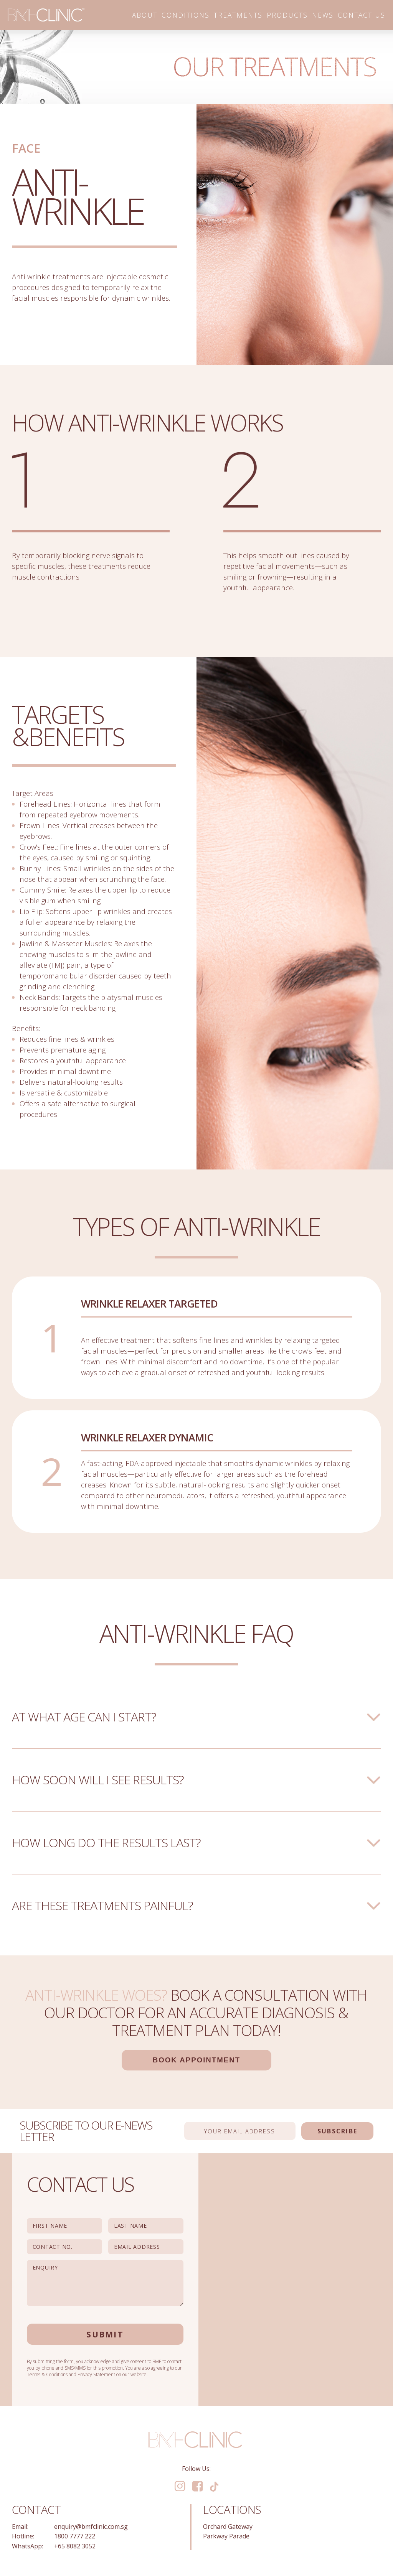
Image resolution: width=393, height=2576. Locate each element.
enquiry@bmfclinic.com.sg (91, 2526)
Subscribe (337, 2131)
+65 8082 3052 (75, 2546)
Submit (105, 2334)
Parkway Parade (226, 2536)
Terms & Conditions (47, 2374)
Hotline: (23, 2536)
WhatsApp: (27, 2546)
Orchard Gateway (228, 2526)
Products (287, 15)
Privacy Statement (96, 2374)
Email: (20, 2526)
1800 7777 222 (74, 2536)
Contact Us (361, 15)
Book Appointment (196, 2060)
